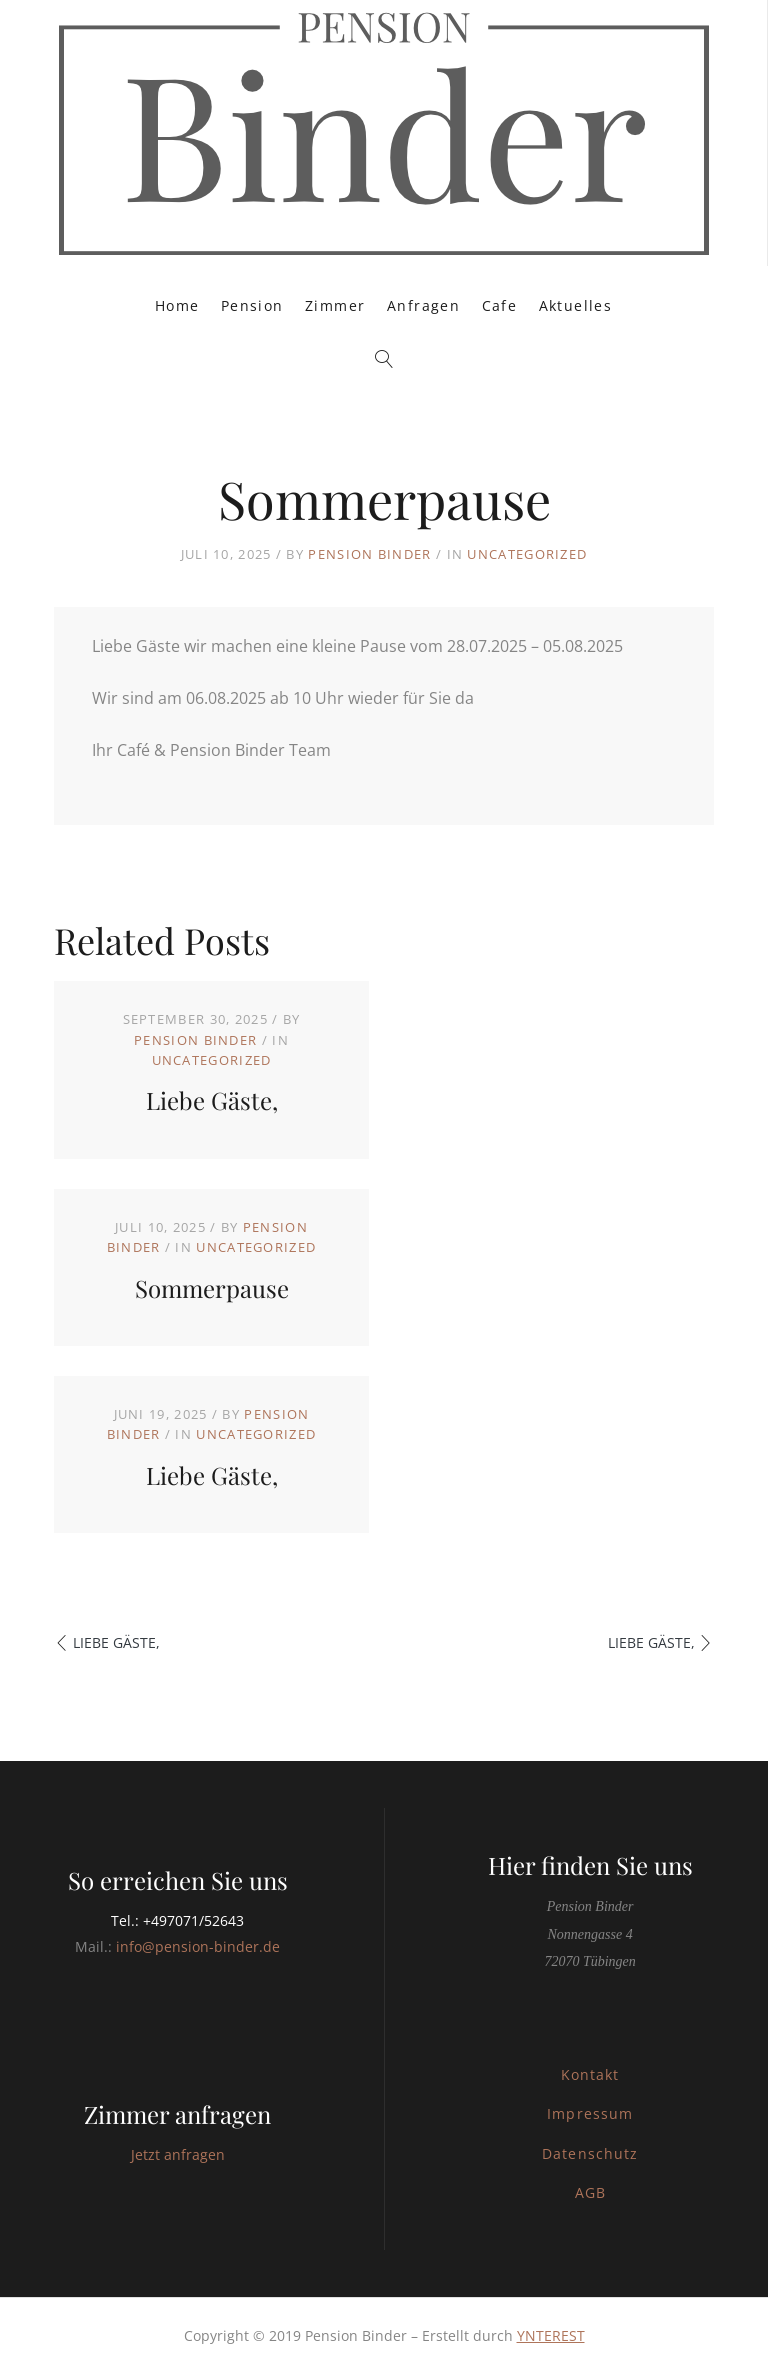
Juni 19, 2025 (161, 1414)
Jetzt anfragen (178, 2154)
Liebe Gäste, (212, 1100)
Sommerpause (212, 1288)
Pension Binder (369, 554)
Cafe (500, 305)
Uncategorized (527, 554)
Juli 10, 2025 (160, 1227)
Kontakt (590, 2074)
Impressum (589, 2113)
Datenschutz (590, 2153)
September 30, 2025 (195, 1019)
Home (177, 305)
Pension (252, 305)
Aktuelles (576, 305)
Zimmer (335, 305)
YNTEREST (551, 2335)
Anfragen (423, 305)
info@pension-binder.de (198, 1946)
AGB (590, 2192)
